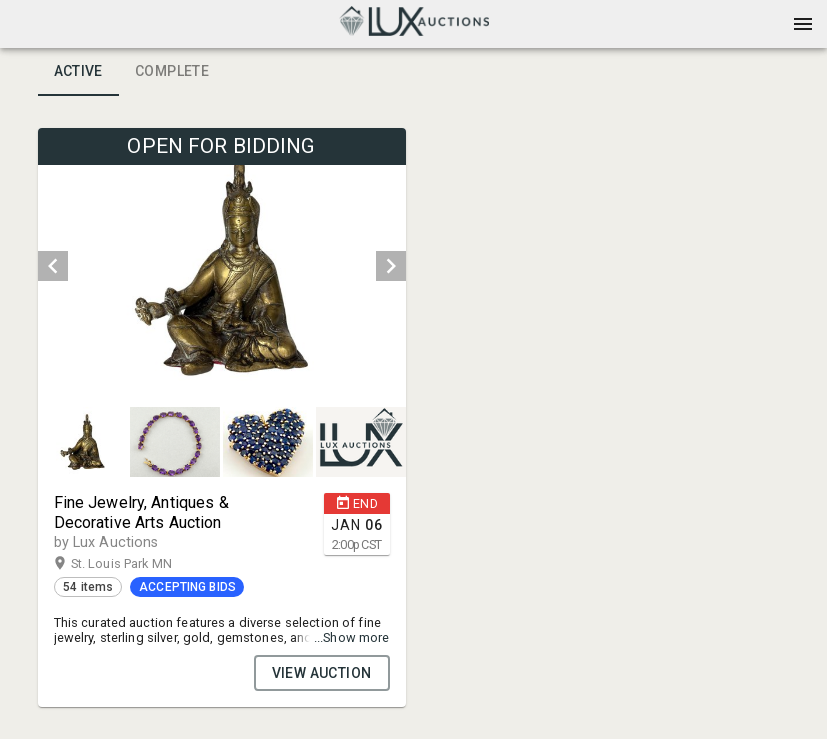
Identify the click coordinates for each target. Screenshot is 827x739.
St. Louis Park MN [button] (141, 564)
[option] (222, 266)
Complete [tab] (172, 72)
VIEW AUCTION (322, 673)
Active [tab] (78, 72)
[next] (391, 266)
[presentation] (414, 24)
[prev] (53, 266)
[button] (414, 31)
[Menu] (803, 24)
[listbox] (222, 266)
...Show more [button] (352, 637)
